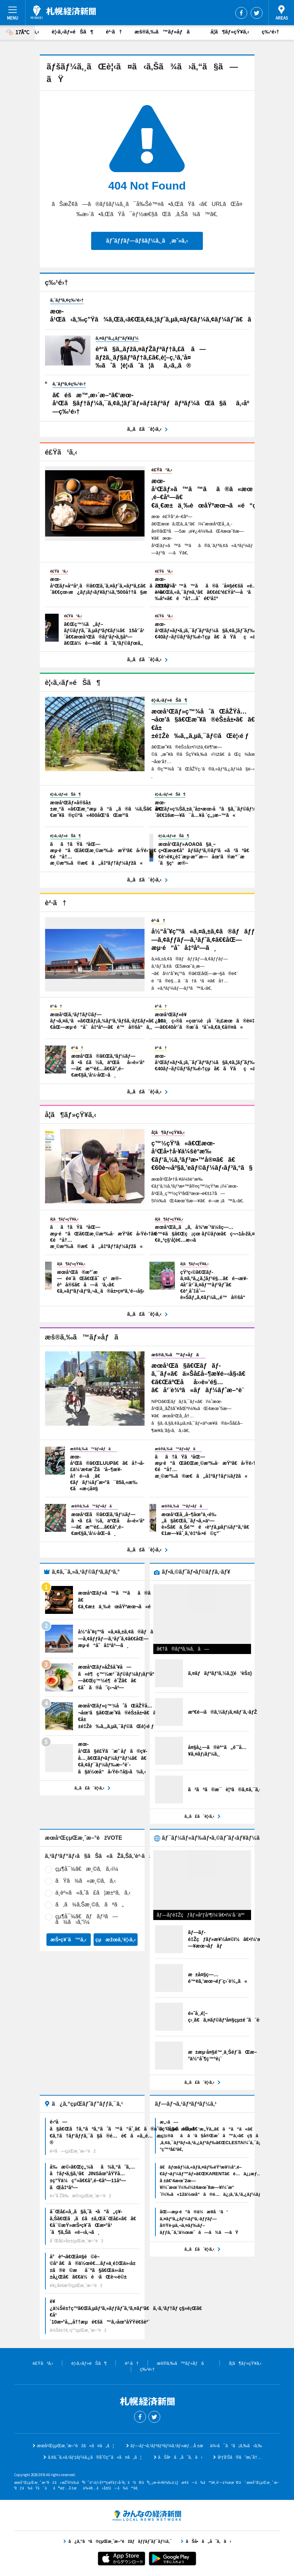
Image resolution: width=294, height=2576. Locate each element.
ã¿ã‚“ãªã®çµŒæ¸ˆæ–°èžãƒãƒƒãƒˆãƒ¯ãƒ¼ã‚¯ (147, 2515)
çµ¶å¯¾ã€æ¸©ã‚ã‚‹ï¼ (89, 1869)
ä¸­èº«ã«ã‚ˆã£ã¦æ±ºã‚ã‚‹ (93, 1893)
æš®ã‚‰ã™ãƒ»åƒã (166, 32)
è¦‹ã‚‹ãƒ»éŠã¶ (72, 32)
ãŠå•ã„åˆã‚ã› (180, 2457)
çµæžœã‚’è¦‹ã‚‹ (115, 1939)
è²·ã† (114, 32)
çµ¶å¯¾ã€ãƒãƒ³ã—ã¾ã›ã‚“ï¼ (87, 1919)
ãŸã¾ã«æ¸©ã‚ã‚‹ (86, 1881)
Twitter (257, 13)
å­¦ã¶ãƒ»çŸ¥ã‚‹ (230, 32)
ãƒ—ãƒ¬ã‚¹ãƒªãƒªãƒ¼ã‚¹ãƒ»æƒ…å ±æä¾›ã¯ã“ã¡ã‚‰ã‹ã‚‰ (196, 2445)
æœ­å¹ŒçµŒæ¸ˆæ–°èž (63, 12)
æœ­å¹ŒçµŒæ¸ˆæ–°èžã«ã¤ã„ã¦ (75, 2445)
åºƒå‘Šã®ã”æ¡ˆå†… (239, 2457)
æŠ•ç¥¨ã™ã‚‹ (68, 1939)
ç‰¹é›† (270, 32)
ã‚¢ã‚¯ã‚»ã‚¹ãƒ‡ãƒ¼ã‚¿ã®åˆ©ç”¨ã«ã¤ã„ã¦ (94, 2457)
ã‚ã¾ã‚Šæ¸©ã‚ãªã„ (90, 1904)
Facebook (241, 13)
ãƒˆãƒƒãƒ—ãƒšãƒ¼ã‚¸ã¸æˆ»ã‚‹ (147, 241)
